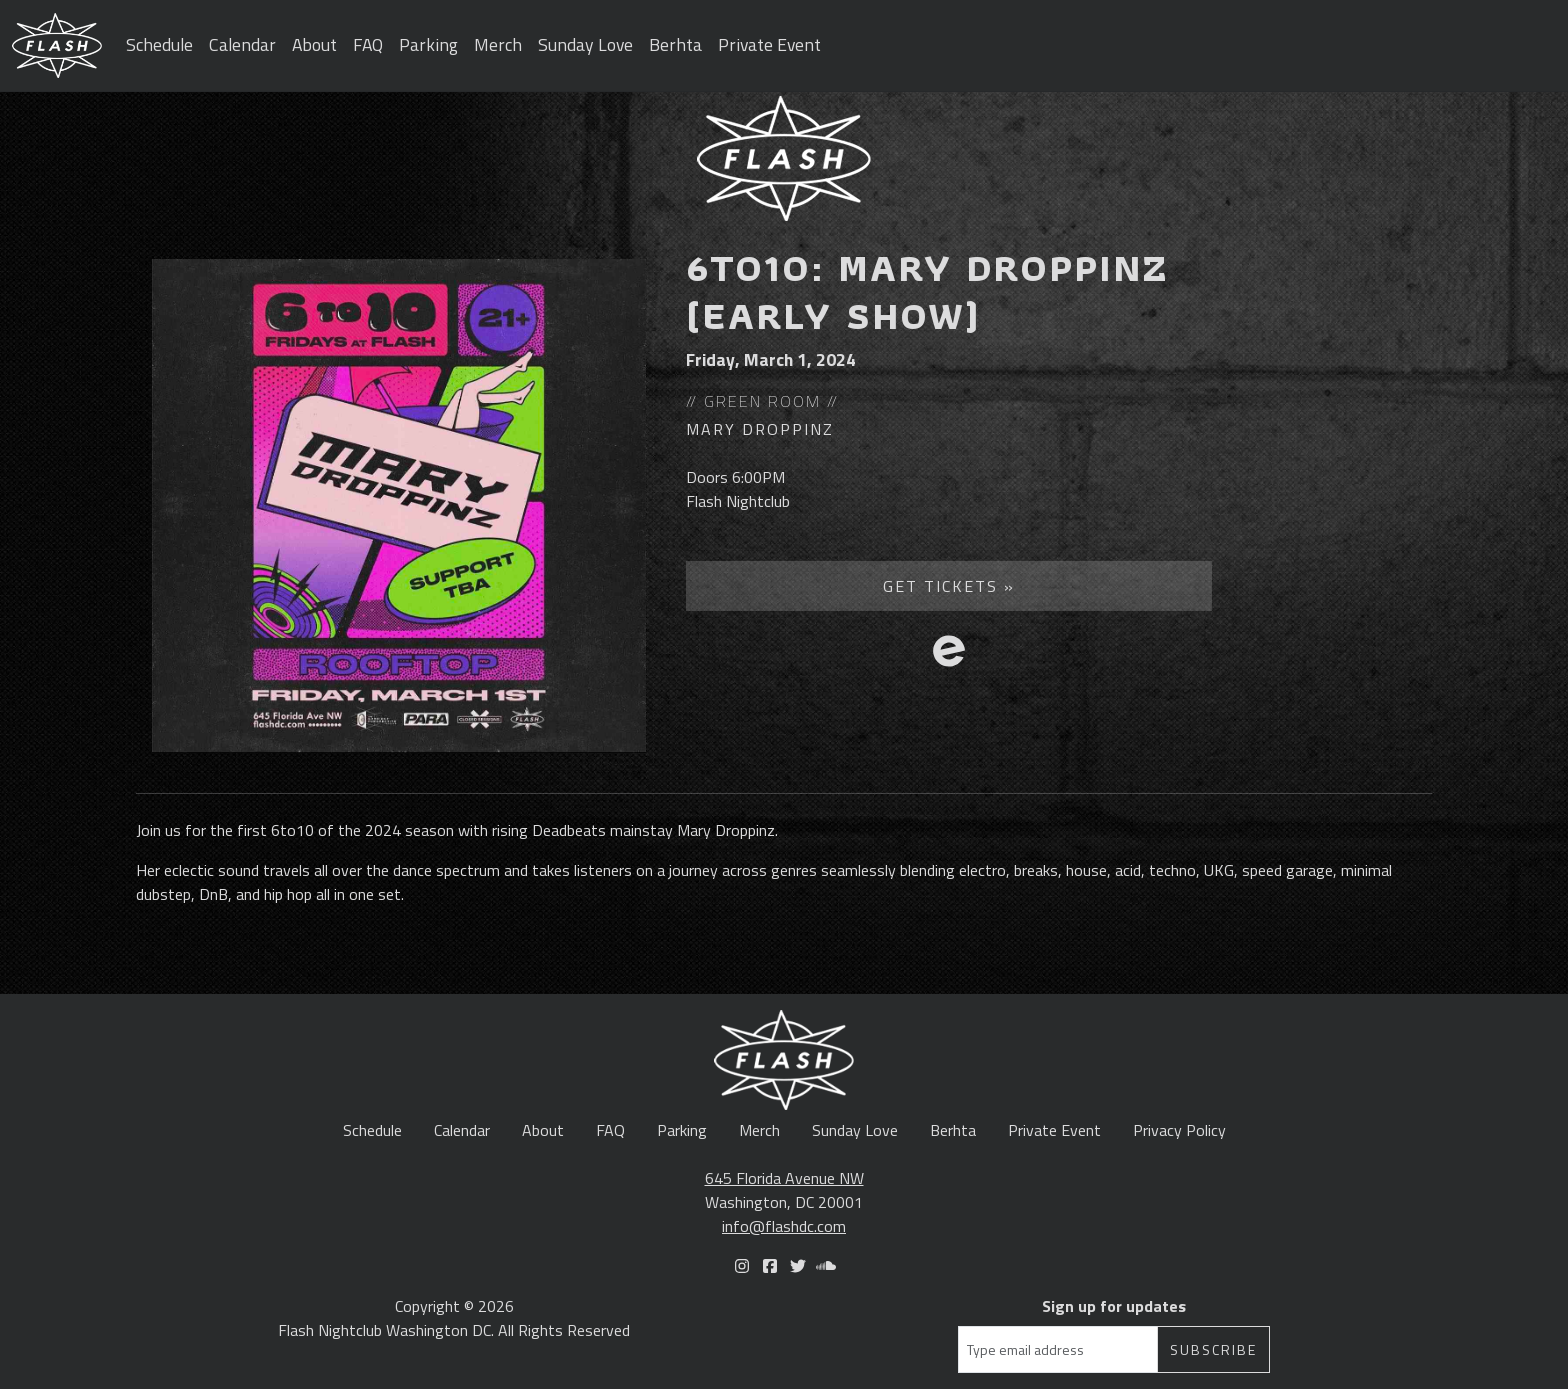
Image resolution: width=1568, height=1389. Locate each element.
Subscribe (1213, 1349)
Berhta (675, 44)
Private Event (769, 44)
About (314, 44)
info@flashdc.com (784, 1226)
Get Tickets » (949, 586)
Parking (428, 44)
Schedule (159, 44)
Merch (498, 44)
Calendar (242, 44)
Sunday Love (585, 44)
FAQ (368, 44)
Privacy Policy (1179, 1130)
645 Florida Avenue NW (784, 1178)
